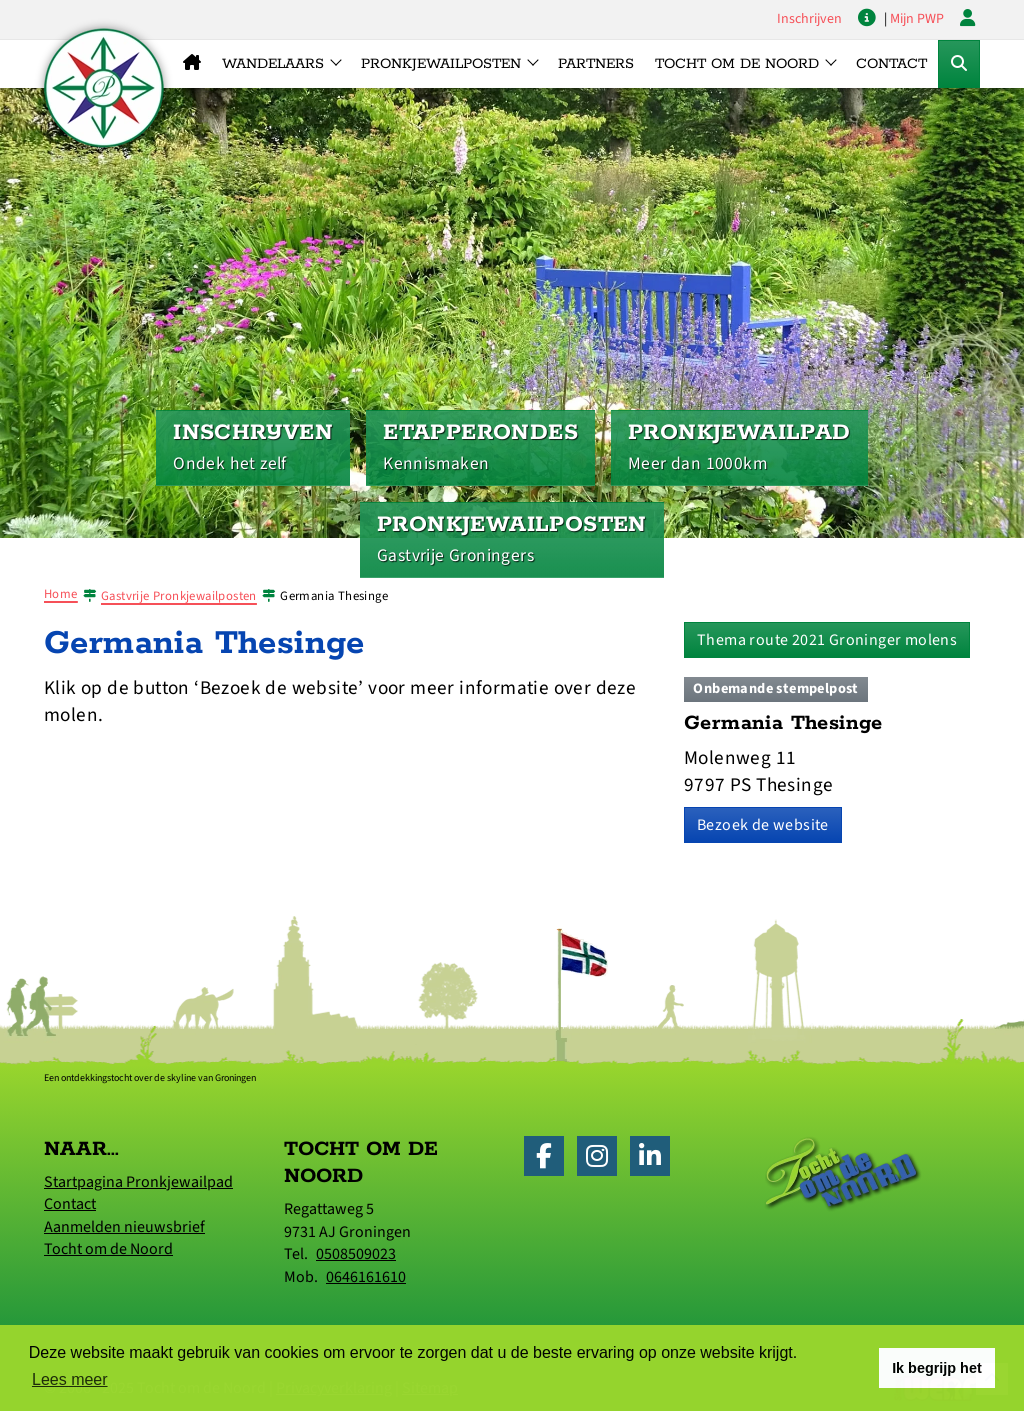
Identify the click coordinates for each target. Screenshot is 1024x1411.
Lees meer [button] (70, 1379)
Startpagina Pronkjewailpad (138, 1182)
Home (61, 594)
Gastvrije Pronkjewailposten (179, 596)
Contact (891, 64)
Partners (596, 64)
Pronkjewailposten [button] (441, 64)
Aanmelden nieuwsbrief (124, 1227)
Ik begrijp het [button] (937, 1368)
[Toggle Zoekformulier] (959, 64)
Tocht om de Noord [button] (737, 64)
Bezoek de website (763, 825)
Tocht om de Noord (108, 1249)
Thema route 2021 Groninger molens (827, 640)
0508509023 (356, 1254)
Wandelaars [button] (273, 64)
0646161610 (366, 1277)
